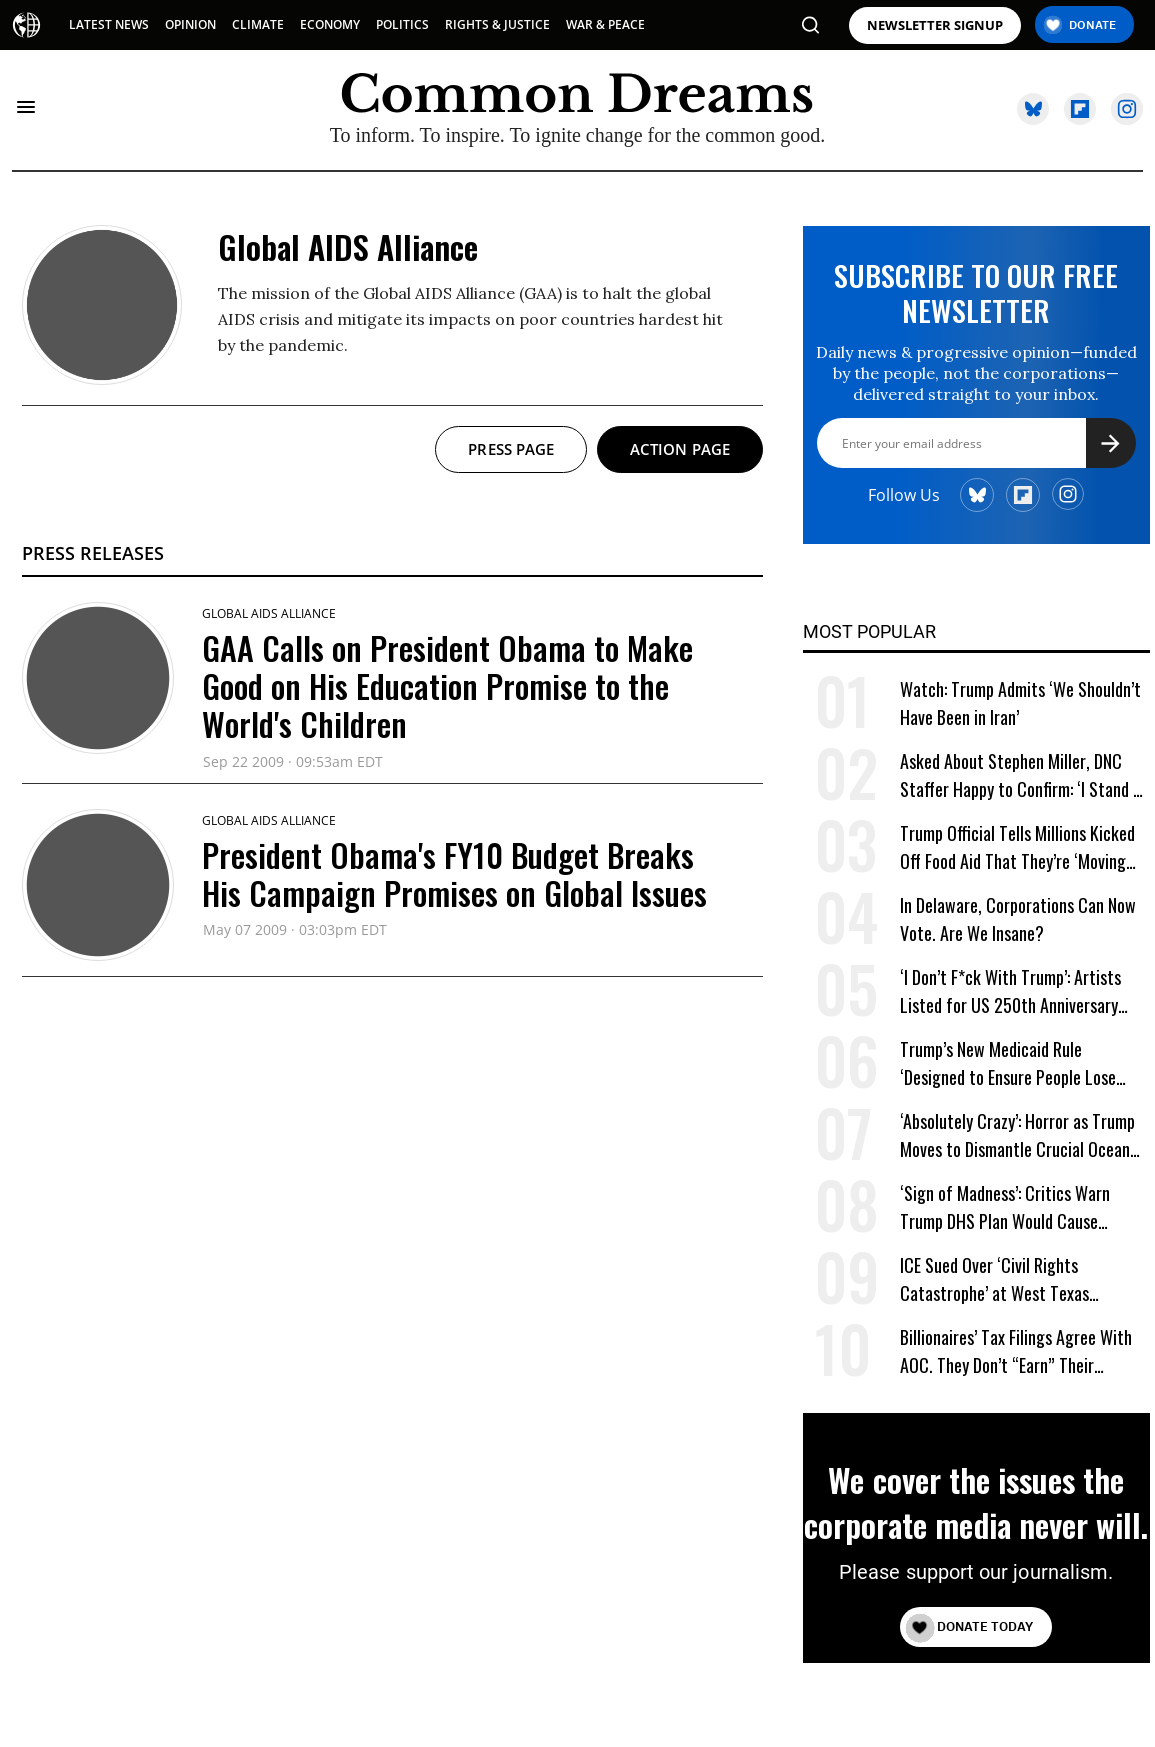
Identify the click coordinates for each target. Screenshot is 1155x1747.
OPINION (190, 24)
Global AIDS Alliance (269, 613)
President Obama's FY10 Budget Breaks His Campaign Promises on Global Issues (454, 873)
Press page (511, 449)
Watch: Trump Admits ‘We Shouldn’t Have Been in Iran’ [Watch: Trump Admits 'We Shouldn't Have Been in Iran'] (1020, 703)
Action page (680, 449)
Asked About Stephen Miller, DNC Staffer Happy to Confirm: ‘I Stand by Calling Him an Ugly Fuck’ (1024, 775)
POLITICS (402, 24)
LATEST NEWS (109, 24)
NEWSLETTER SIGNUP (935, 25)
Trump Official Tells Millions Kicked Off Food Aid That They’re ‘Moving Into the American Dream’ (1017, 847)
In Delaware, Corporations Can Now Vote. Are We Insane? (1018, 919)
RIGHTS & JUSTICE (497, 24)
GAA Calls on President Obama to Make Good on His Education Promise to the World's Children (447, 686)
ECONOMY (330, 24)
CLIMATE (258, 24)
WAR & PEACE (605, 24)
